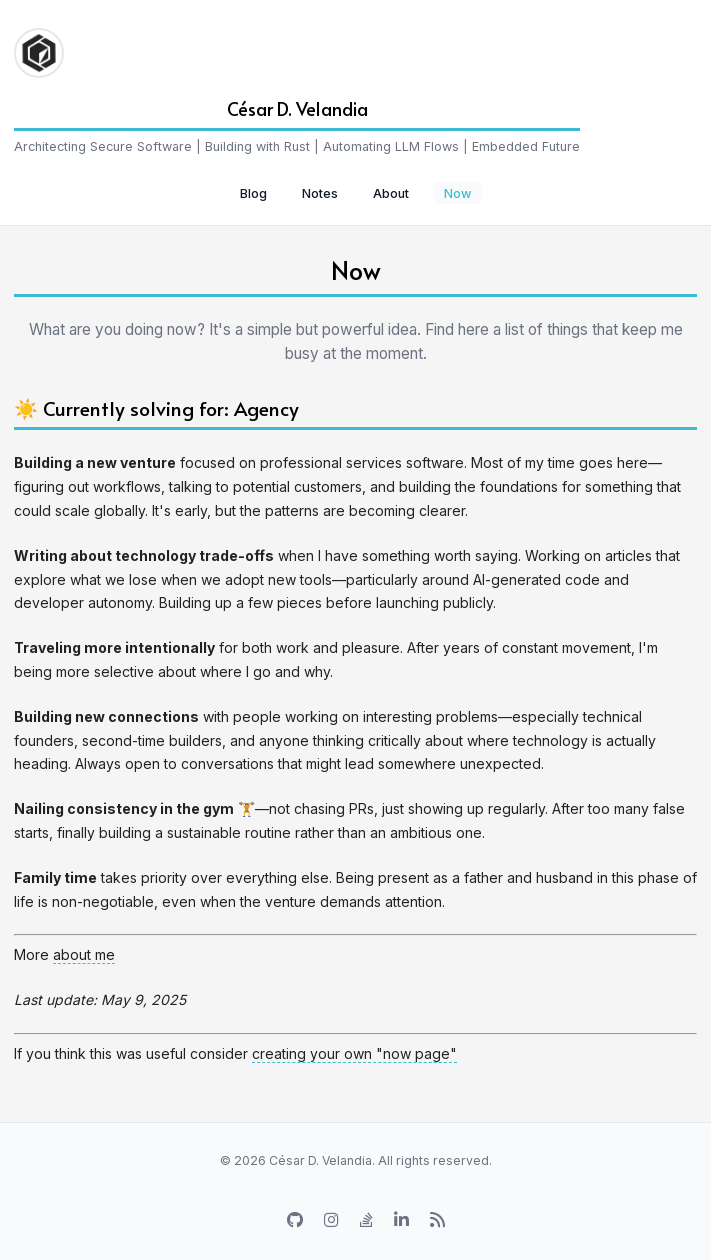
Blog (253, 193)
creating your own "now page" (354, 1053)
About (391, 193)
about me (84, 954)
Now (457, 193)
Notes (320, 193)
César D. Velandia (297, 108)
